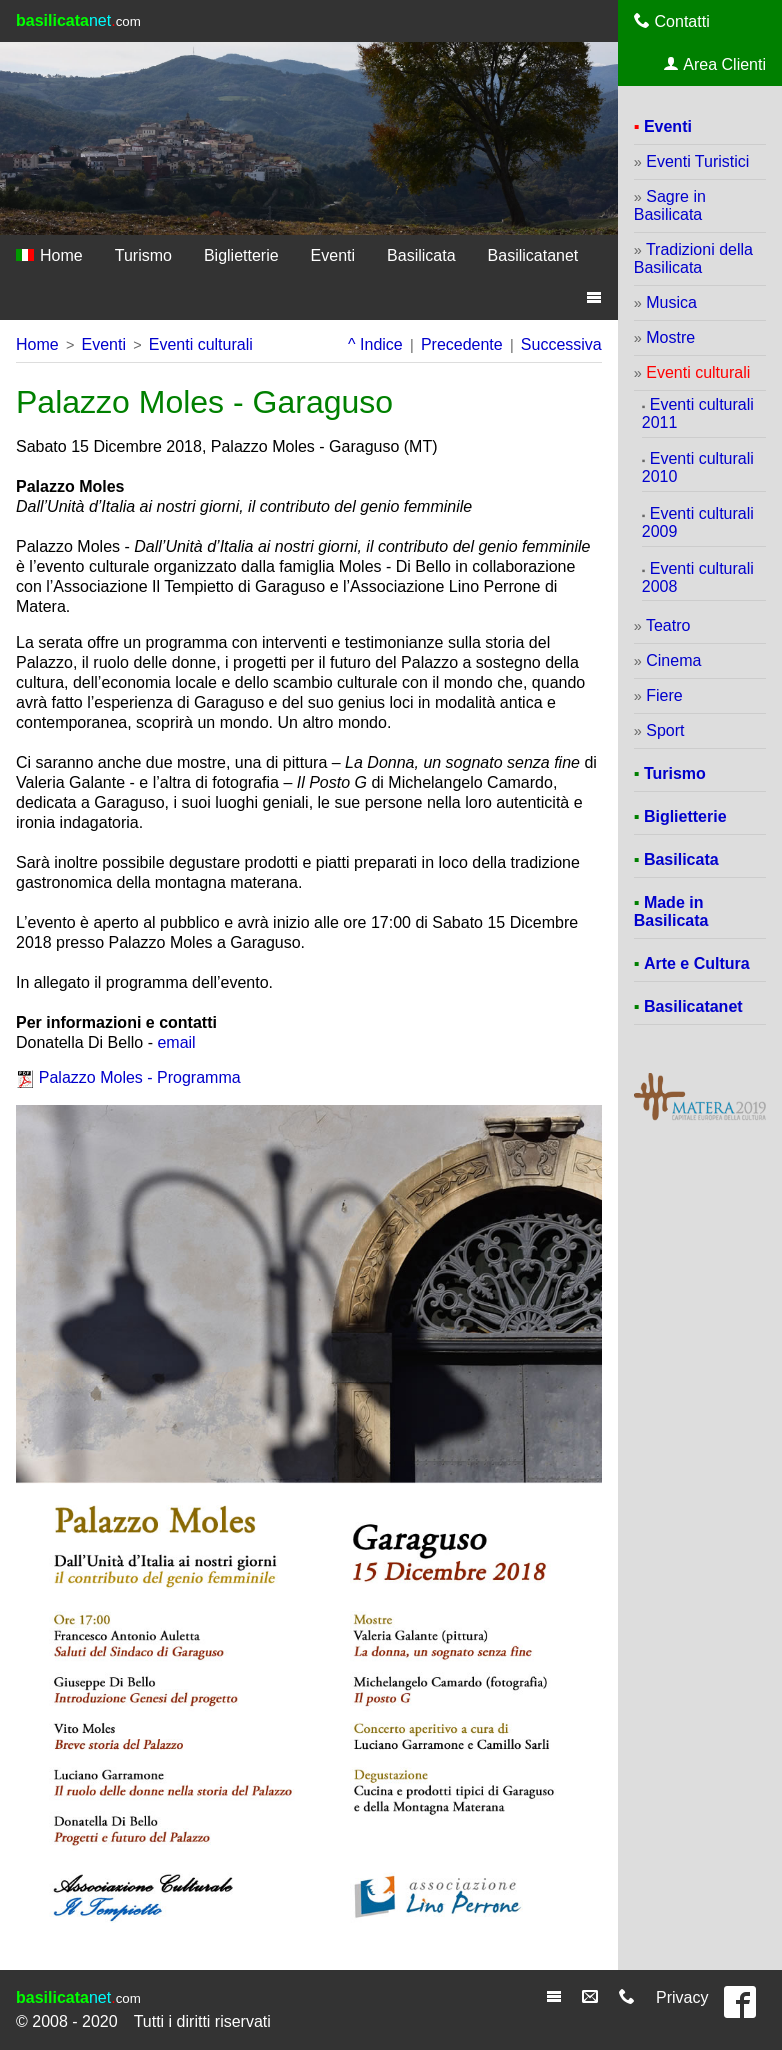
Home (49, 255)
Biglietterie (241, 255)
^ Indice (375, 344)
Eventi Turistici (697, 161)
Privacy (682, 1997)
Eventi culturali (201, 344)
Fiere (664, 695)
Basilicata (421, 255)
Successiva (561, 344)
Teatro (668, 625)
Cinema (673, 660)
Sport (665, 730)
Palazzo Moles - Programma (140, 1077)
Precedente (462, 344)
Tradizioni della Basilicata (693, 258)
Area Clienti (715, 64)
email (176, 1042)
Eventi (333, 255)
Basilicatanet (533, 255)
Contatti (672, 21)
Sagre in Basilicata (670, 205)
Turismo (143, 255)
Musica (671, 302)
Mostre (670, 337)
